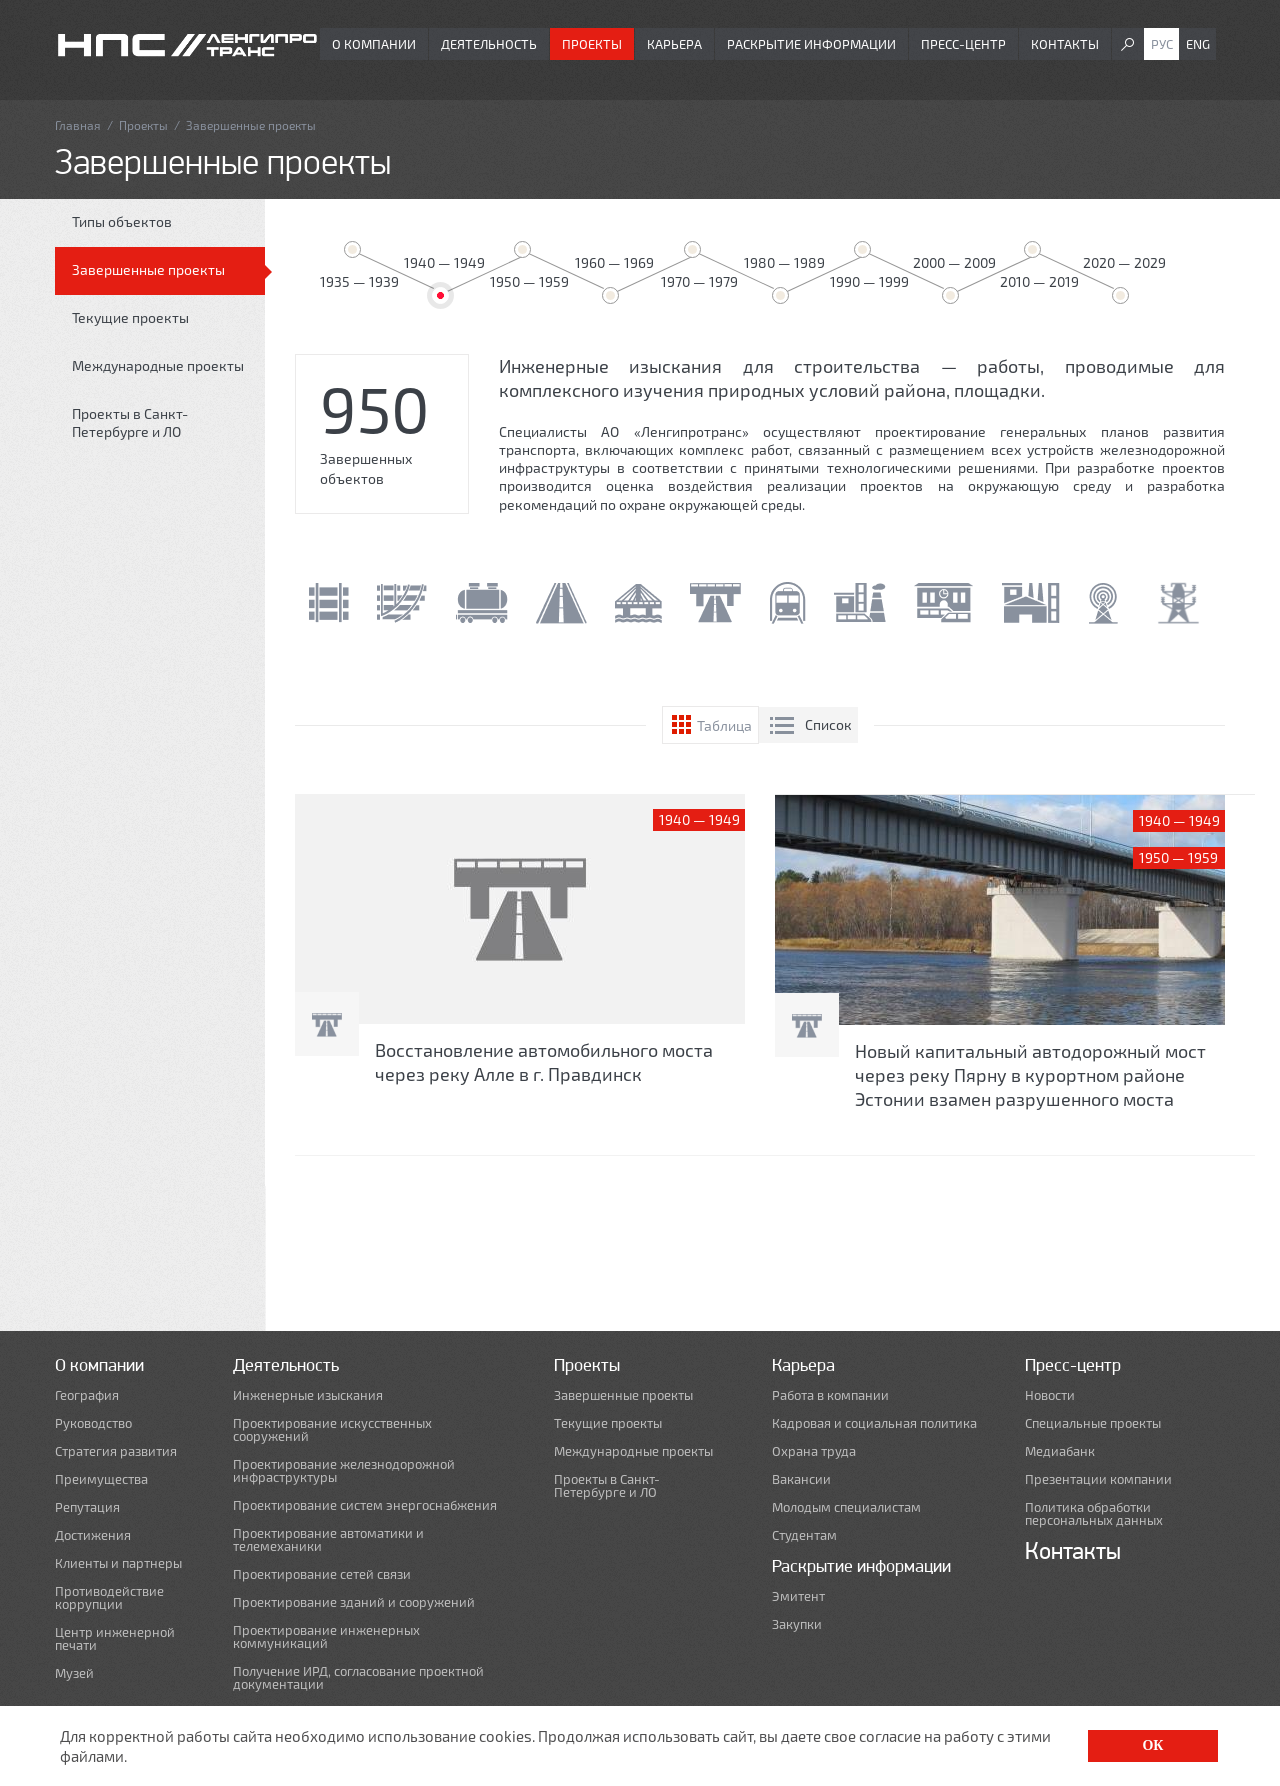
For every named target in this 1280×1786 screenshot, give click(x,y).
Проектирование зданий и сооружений (354, 1602)
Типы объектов (122, 221)
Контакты (1065, 44)
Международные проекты (158, 365)
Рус (1162, 44)
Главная (78, 125)
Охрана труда (814, 1451)
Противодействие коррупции (109, 1598)
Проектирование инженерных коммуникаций (326, 1637)
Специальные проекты (1093, 1423)
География (87, 1395)
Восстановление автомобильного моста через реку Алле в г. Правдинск (544, 1062)
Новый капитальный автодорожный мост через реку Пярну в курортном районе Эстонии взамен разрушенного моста (1030, 1075)
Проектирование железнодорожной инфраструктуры (344, 1471)
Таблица (724, 725)
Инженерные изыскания (308, 1395)
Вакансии (801, 1479)
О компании (374, 44)
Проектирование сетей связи (322, 1574)
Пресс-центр (963, 44)
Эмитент (798, 1596)
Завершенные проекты (148, 269)
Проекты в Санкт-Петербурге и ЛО (130, 422)
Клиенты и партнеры (118, 1563)
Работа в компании (830, 1395)
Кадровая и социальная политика (874, 1423)
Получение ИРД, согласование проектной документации (358, 1678)
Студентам (804, 1535)
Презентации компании (1098, 1479)
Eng (1198, 44)
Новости (1050, 1395)
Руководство (93, 1423)
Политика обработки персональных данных (1094, 1514)
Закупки (797, 1624)
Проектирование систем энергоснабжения (365, 1505)
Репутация (87, 1507)
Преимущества (101, 1479)
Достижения (93, 1535)
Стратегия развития (116, 1451)
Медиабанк (1060, 1451)
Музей (74, 1673)
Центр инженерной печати (115, 1639)
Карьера (674, 44)
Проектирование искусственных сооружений (332, 1430)
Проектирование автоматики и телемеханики (328, 1540)
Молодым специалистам (846, 1507)
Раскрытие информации (811, 44)
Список (828, 724)
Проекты (592, 44)
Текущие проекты (130, 317)
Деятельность (489, 44)
